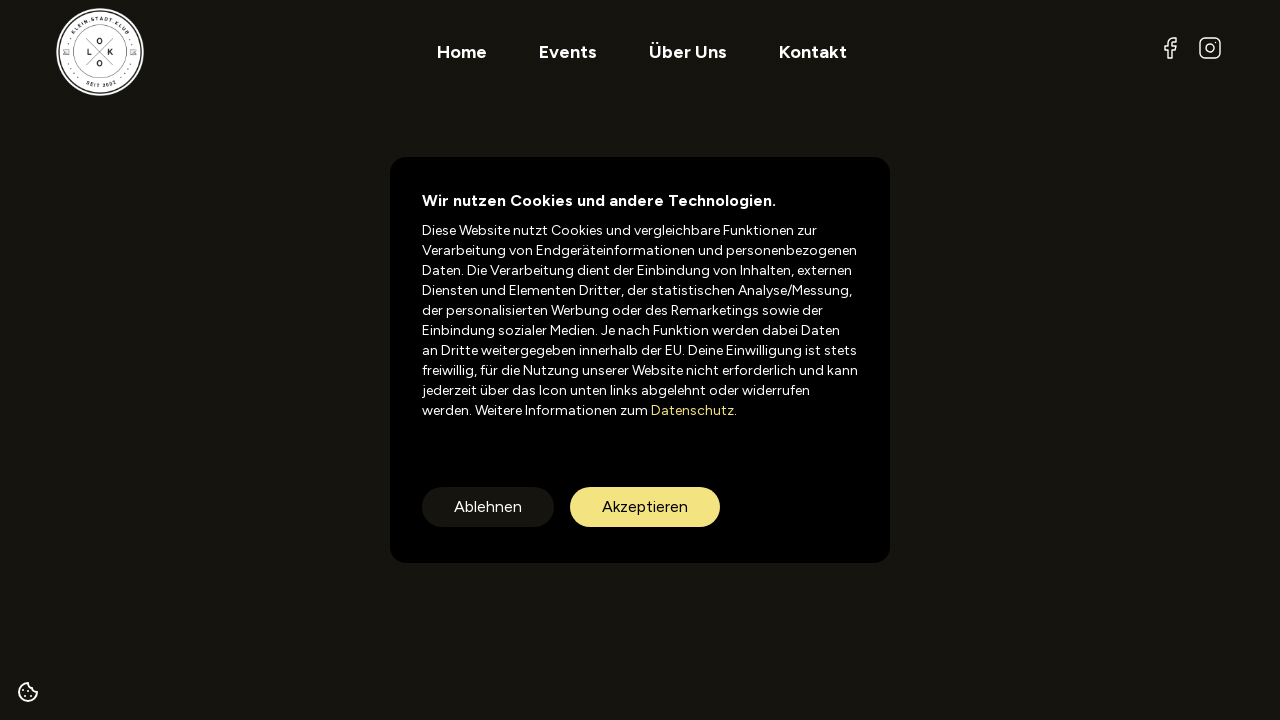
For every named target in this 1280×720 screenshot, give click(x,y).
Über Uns (688, 52)
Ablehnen (488, 506)
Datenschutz (691, 410)
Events (568, 52)
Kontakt (813, 52)
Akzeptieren (645, 506)
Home (462, 52)
